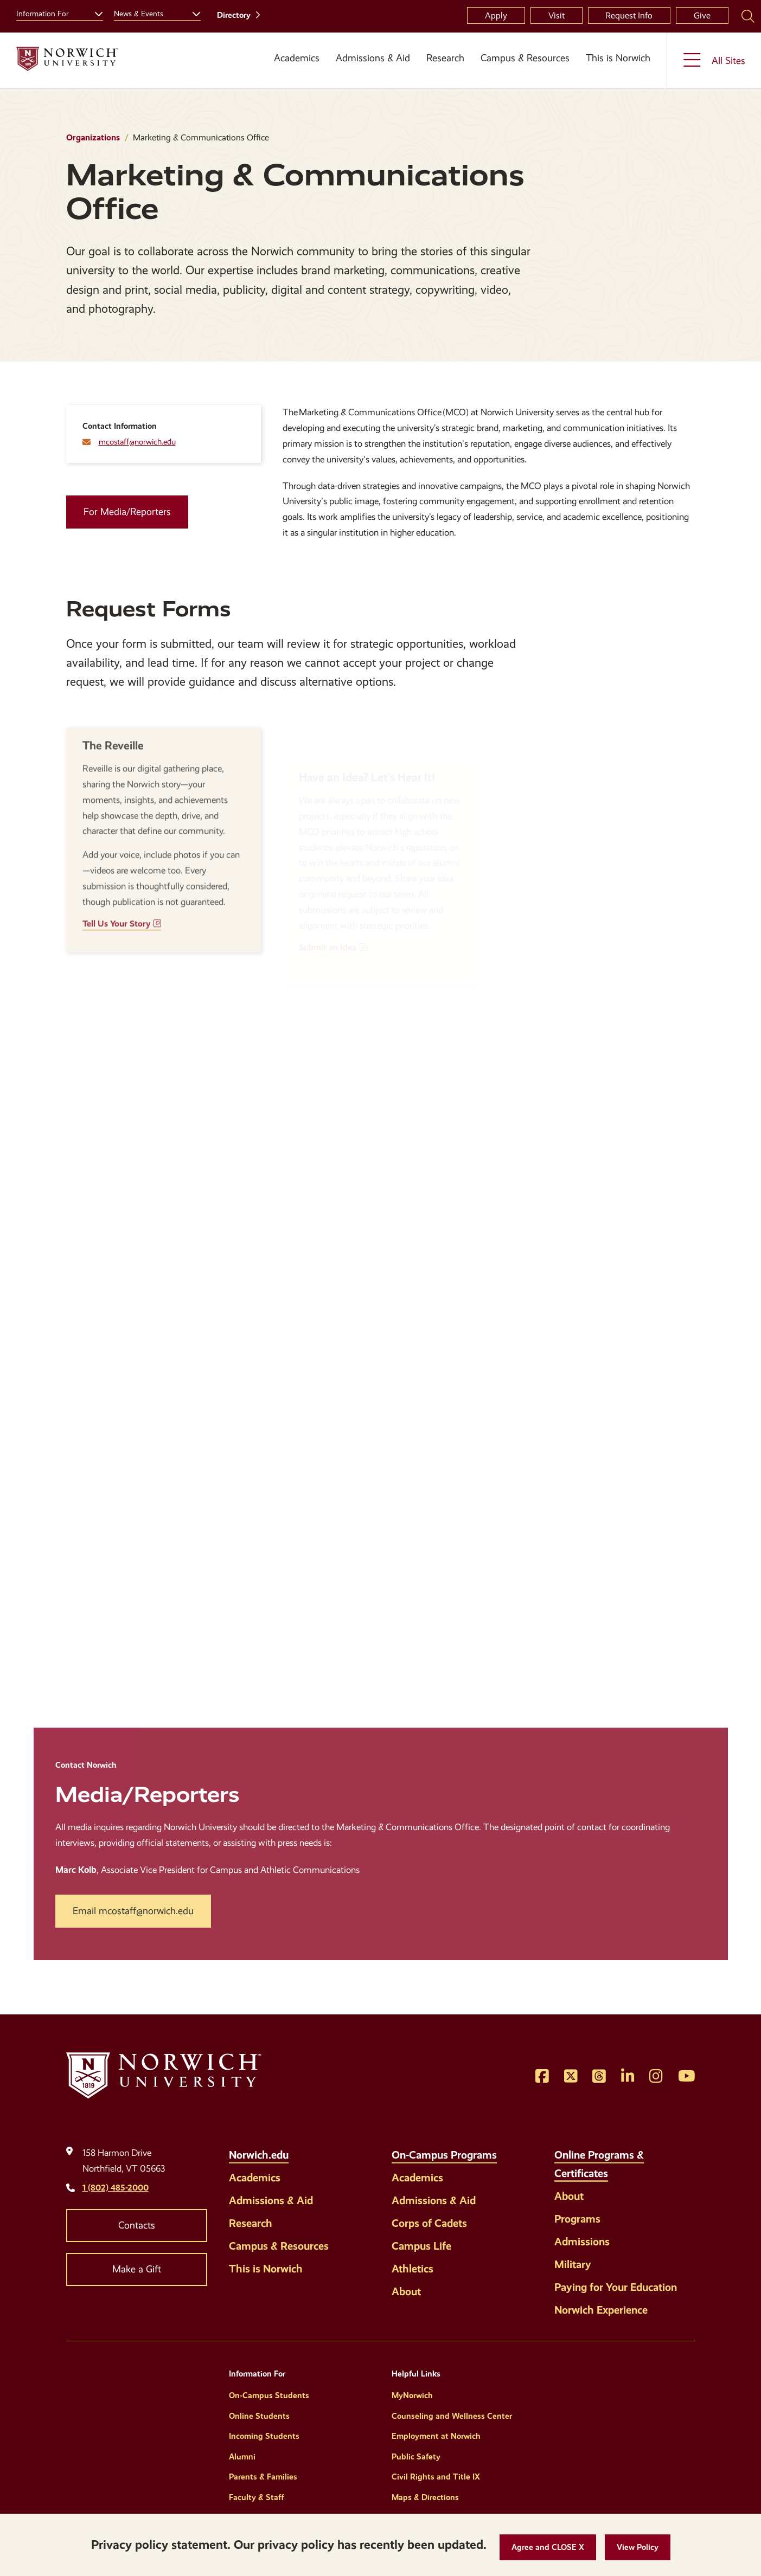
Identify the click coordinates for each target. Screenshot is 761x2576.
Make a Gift (136, 2269)
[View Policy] (637, 2547)
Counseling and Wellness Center (452, 2416)
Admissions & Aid (373, 58)
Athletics (412, 2268)
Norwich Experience (601, 2309)
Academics (296, 58)
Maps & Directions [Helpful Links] (425, 2497)
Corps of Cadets (429, 2223)
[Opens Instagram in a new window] (656, 2076)
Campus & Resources (525, 58)
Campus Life (421, 2245)
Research (445, 58)
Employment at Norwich (436, 2436)
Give (702, 15)
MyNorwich (412, 2395)
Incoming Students (264, 2436)
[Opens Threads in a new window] (599, 2076)
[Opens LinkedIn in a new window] (628, 2076)
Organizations (93, 137)
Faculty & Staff (256, 2497)
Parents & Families (263, 2477)
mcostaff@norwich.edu (137, 442)
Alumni (242, 2457)
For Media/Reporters (127, 511)
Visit (556, 15)
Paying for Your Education (615, 2287)
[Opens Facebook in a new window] (542, 2076)
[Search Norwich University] (748, 15)
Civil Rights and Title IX (436, 2477)
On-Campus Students (269, 2395)
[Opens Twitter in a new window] (571, 2076)
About (406, 2291)
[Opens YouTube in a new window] (686, 2076)
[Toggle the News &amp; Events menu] (192, 12)
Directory (234, 15)
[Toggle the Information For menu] (94, 12)
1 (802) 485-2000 (115, 2187)
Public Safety (416, 2457)
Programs (577, 2218)
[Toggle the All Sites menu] (714, 60)
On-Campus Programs (444, 2154)
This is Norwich (618, 58)
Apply (496, 15)
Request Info (629, 15)
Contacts (136, 2225)
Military (572, 2264)
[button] (548, 2547)
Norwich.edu (259, 2154)
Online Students (259, 2416)
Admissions (582, 2241)
